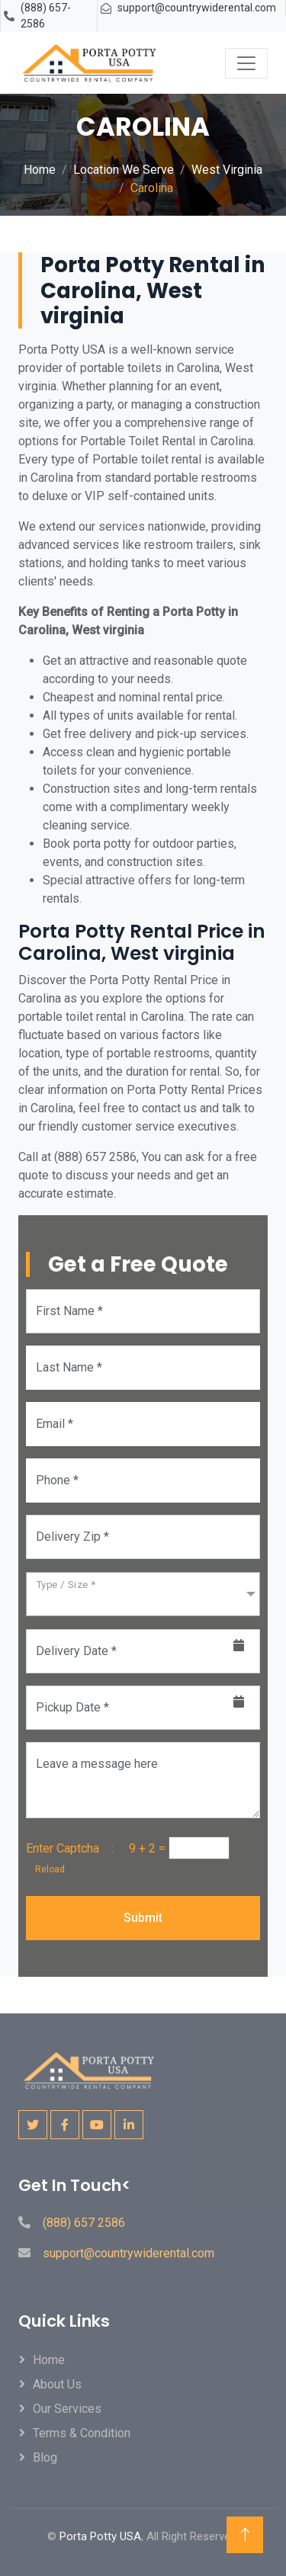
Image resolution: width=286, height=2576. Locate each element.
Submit (143, 1917)
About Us (57, 2384)
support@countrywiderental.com (196, 8)
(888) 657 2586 (84, 2222)
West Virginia (226, 169)
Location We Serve (123, 169)
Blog (45, 2457)
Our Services (67, 2408)
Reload (45, 1869)
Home (40, 169)
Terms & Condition (81, 2433)
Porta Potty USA (100, 2536)
